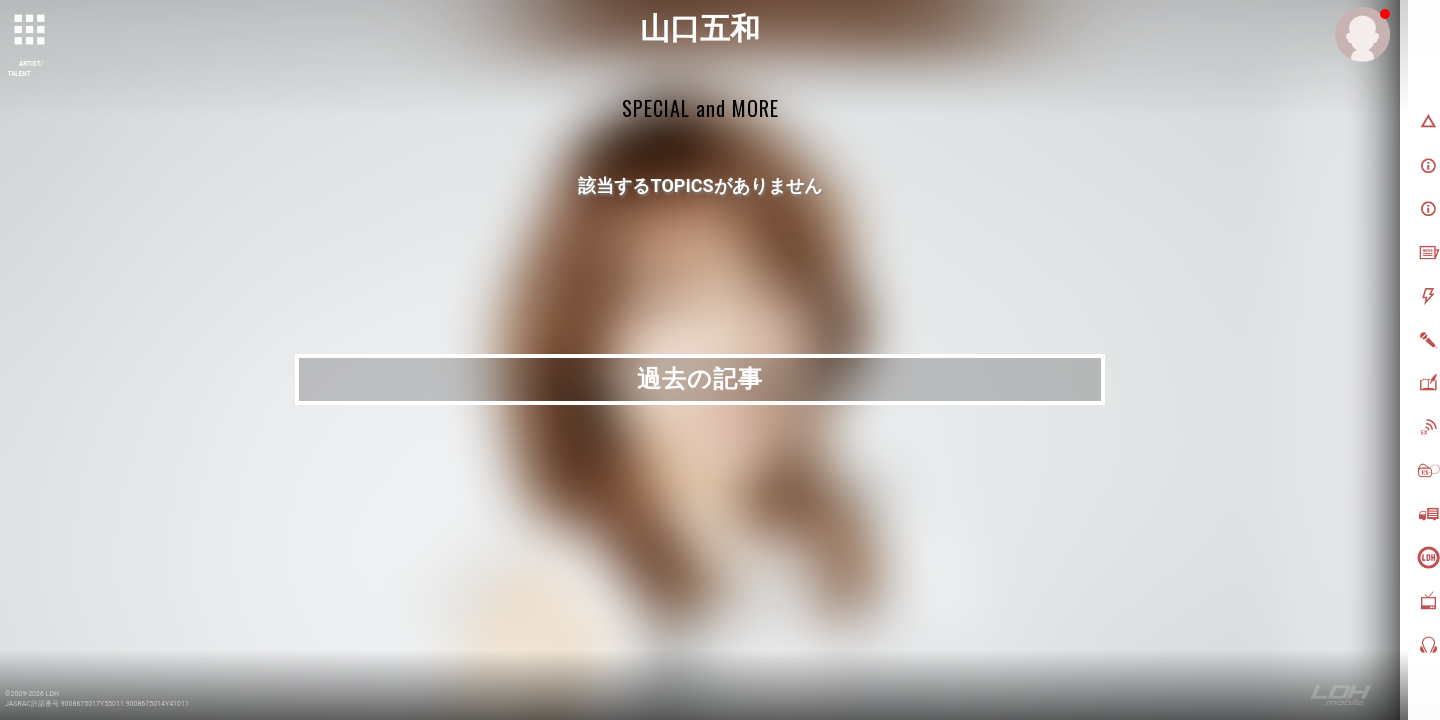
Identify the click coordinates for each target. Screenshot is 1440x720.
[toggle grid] (31, 31)
